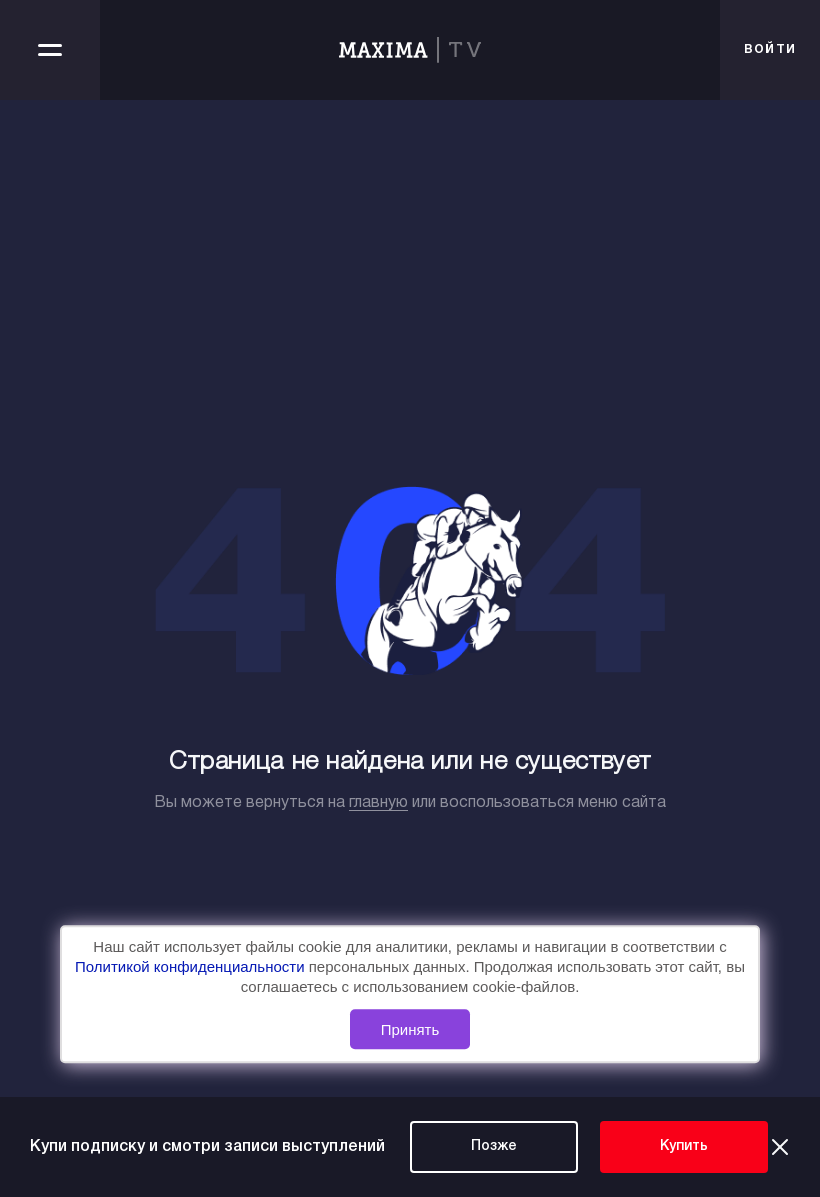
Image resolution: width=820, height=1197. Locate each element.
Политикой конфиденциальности (192, 967)
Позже (494, 1146)
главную (378, 803)
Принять (410, 1029)
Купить (684, 1146)
